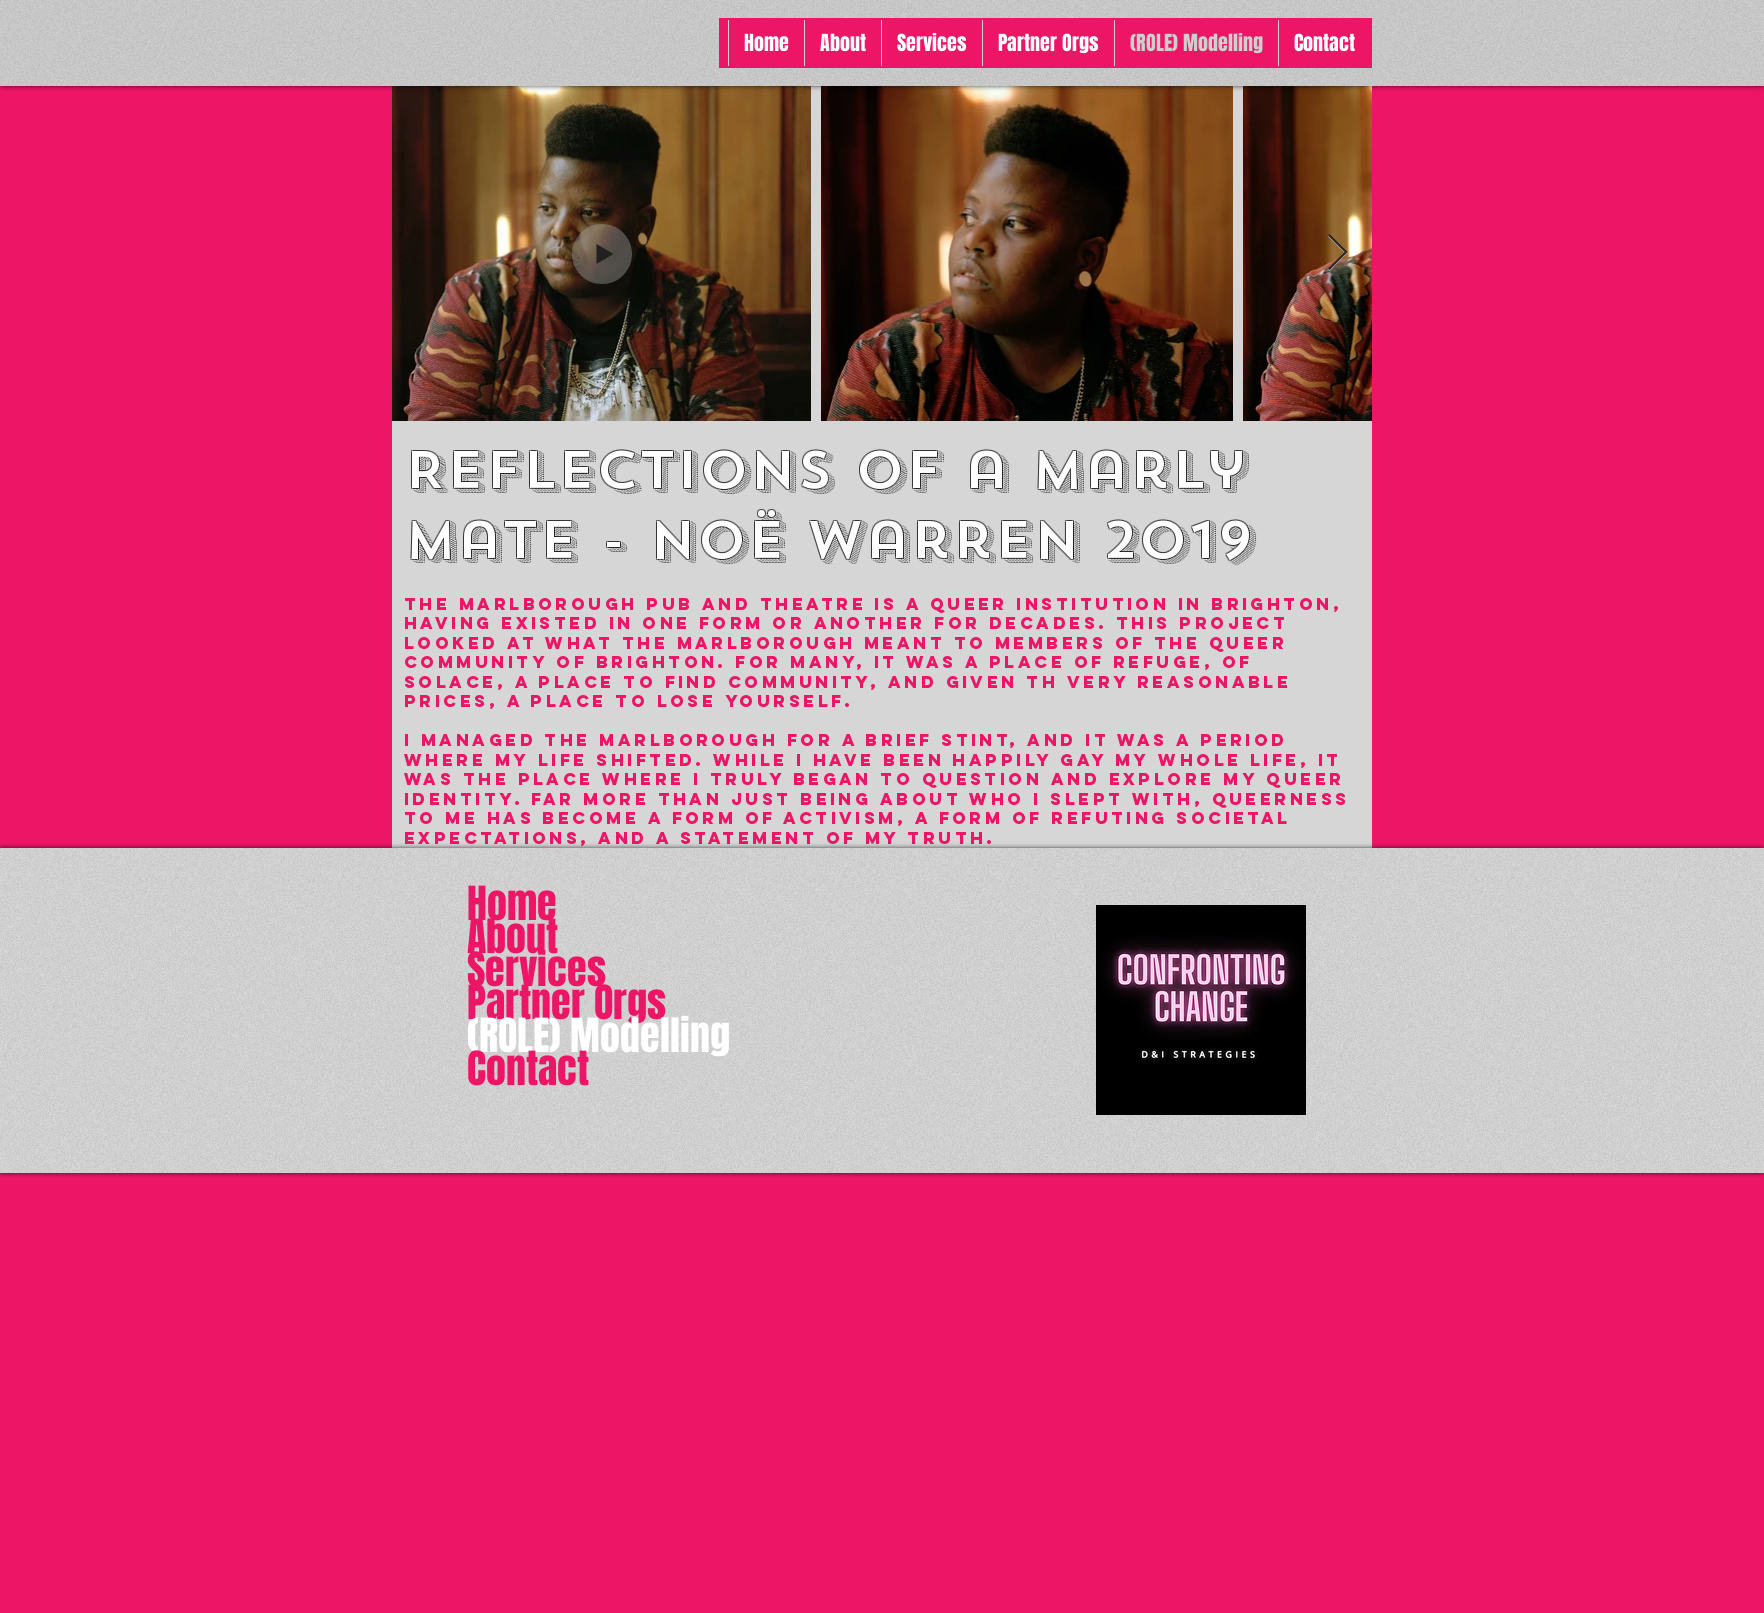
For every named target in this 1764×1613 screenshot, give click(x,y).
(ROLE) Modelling (598, 1035)
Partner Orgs (566, 1002)
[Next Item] (1337, 253)
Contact (528, 1068)
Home (512, 903)
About (512, 936)
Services (536, 969)
